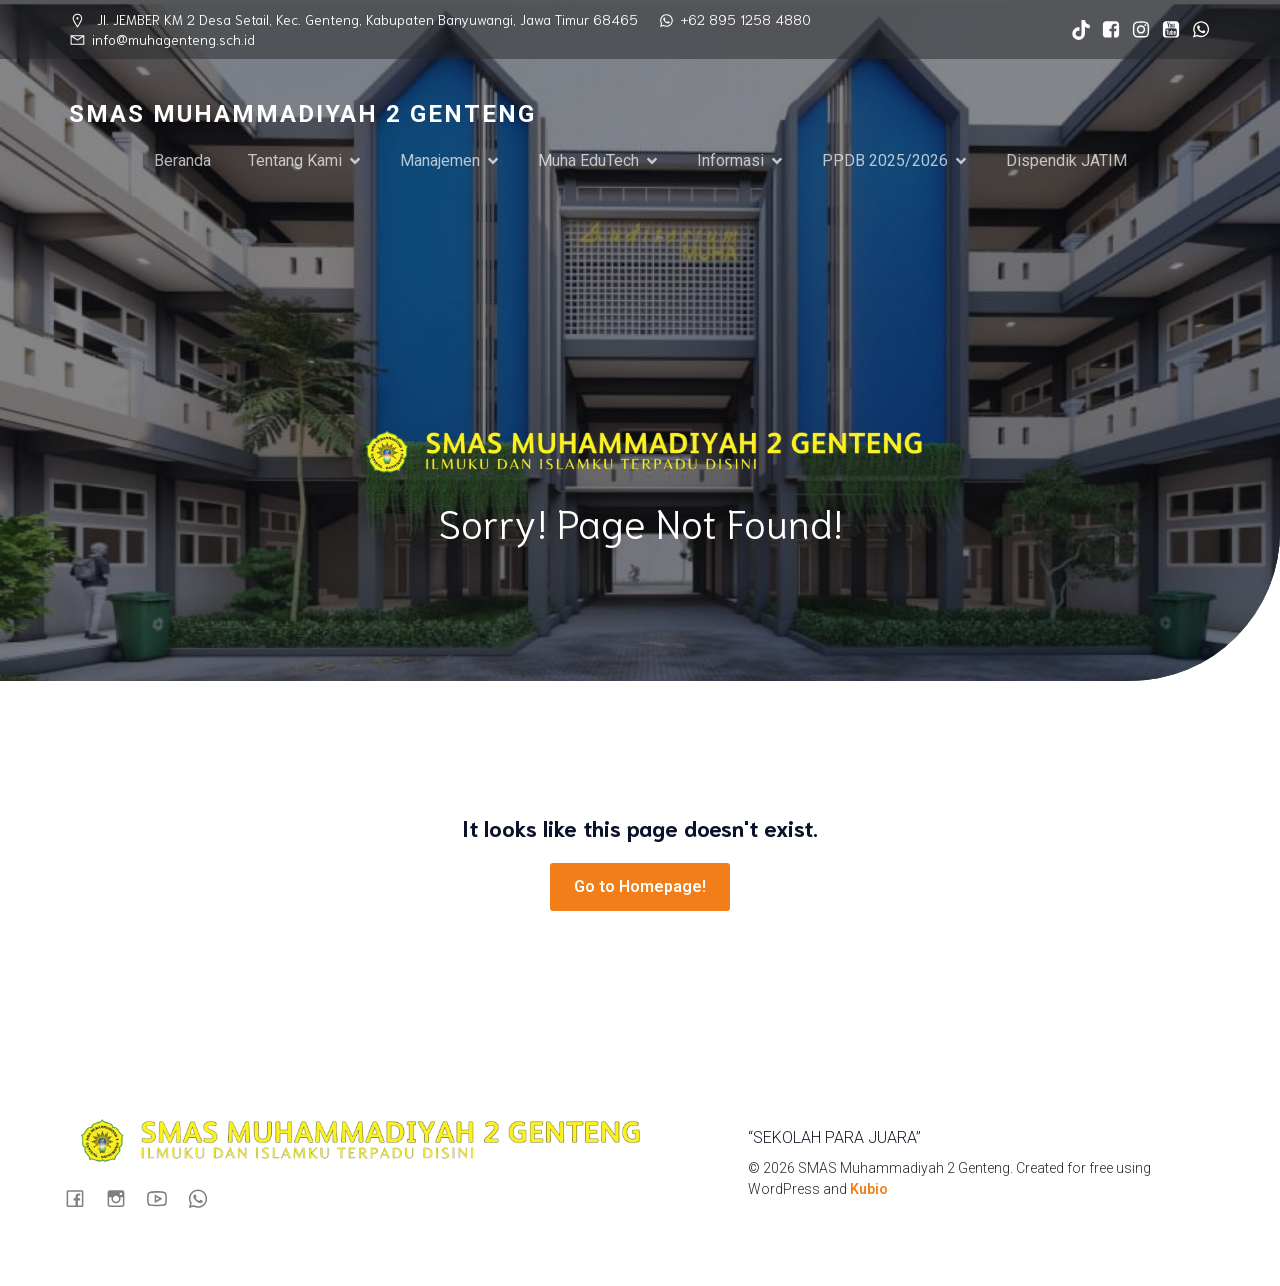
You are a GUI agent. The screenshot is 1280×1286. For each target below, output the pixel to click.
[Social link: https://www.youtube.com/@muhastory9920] (1166, 30)
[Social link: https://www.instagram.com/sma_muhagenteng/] (1136, 30)
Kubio (869, 1189)
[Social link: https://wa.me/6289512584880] (1196, 30)
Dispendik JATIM (1066, 160)
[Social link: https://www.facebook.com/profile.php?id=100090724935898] (1106, 30)
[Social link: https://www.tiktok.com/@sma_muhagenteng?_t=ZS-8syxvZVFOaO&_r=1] (1076, 30)
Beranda (182, 160)
